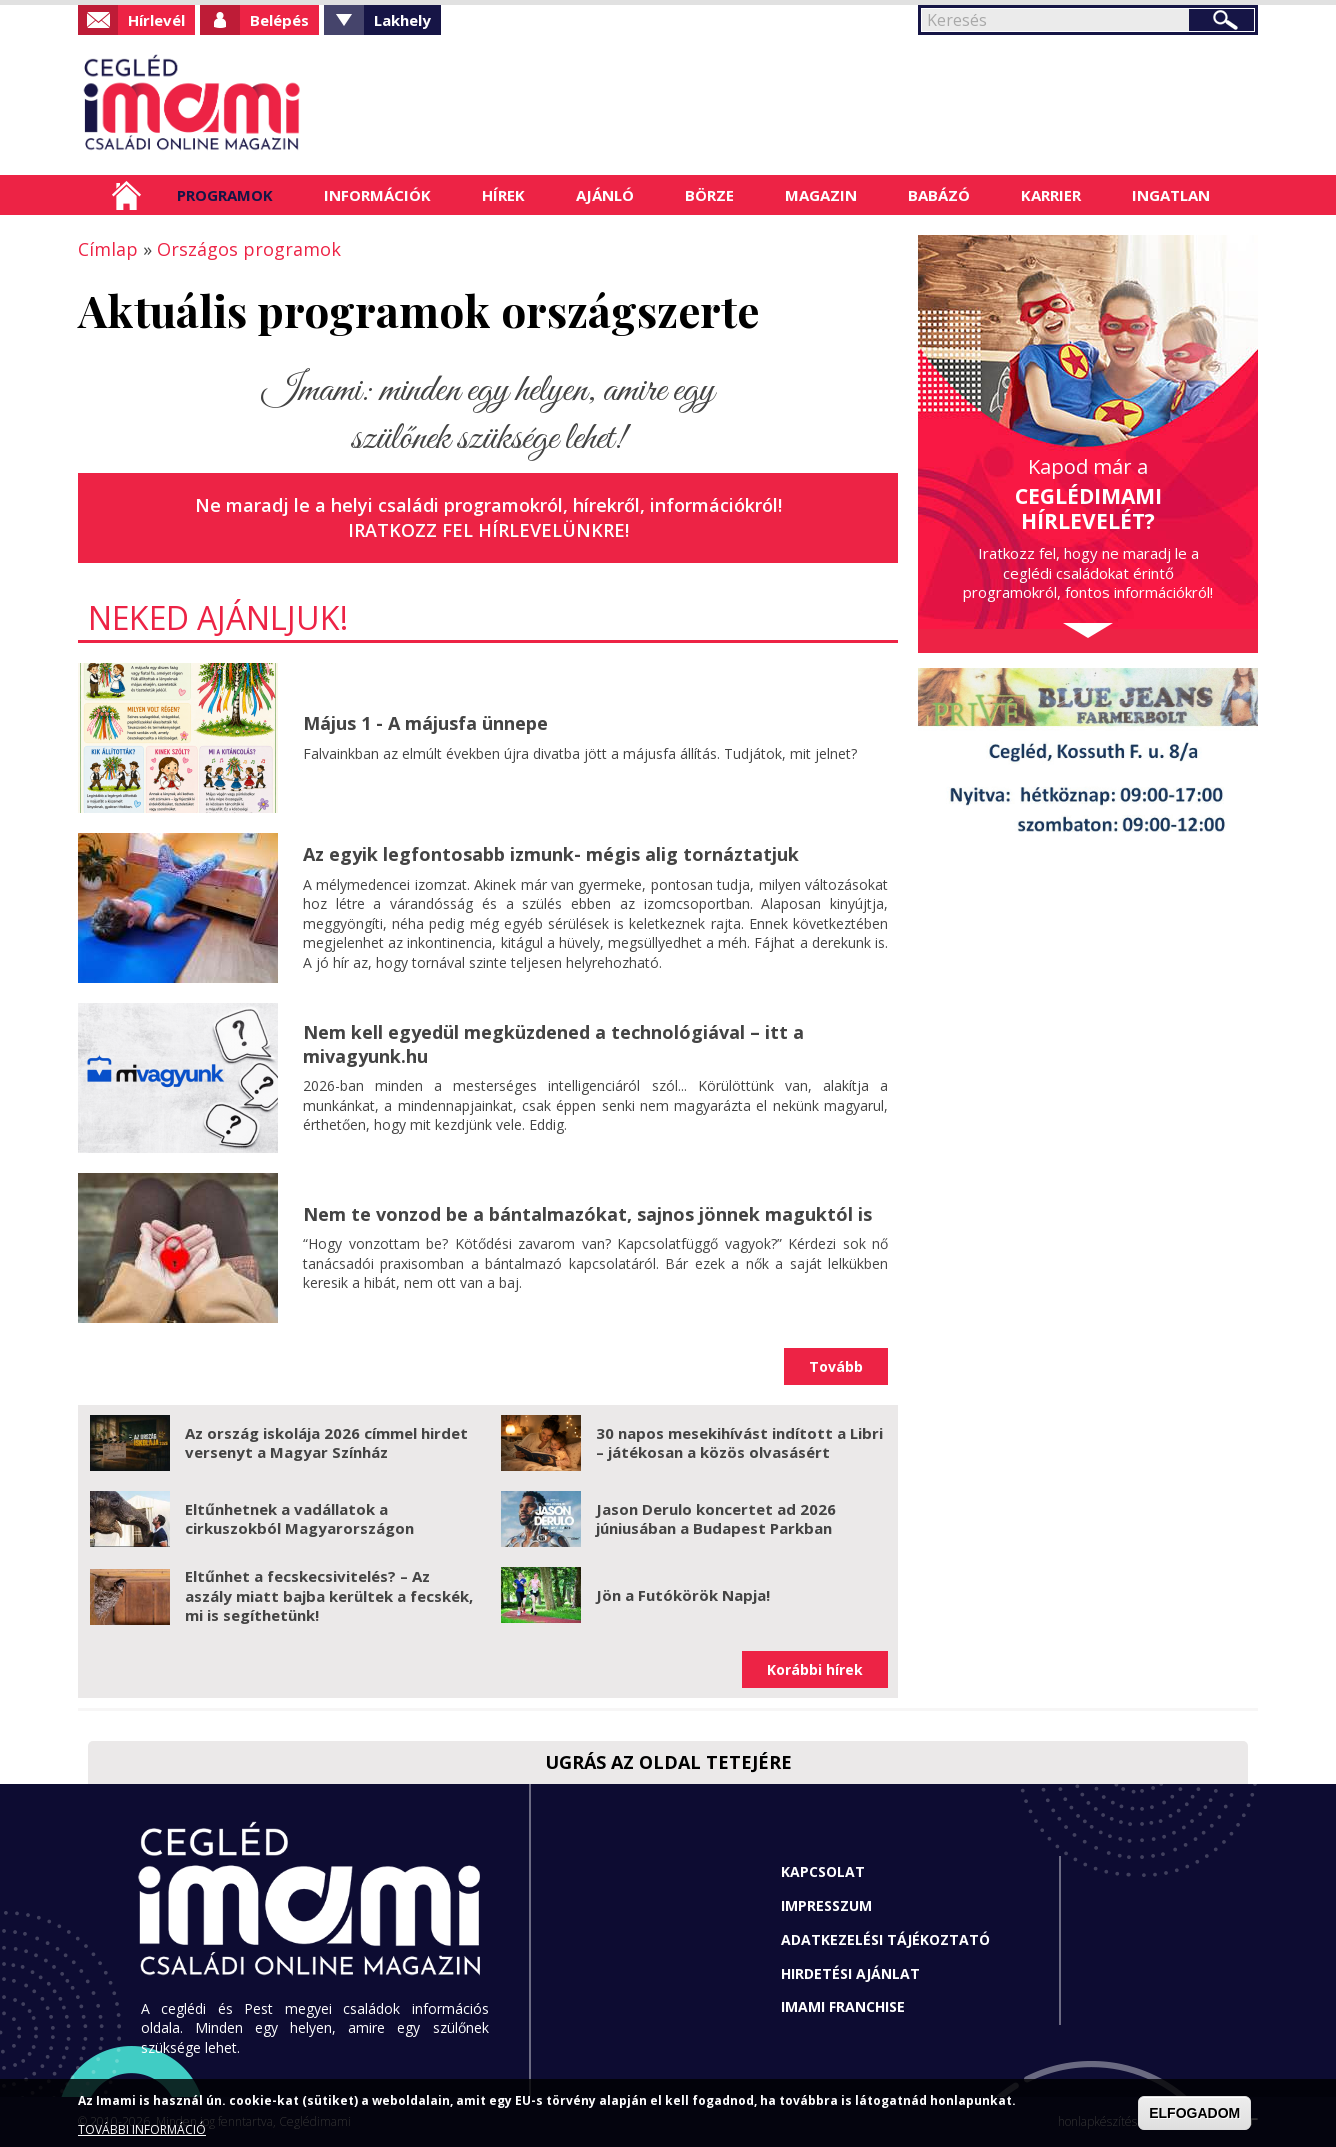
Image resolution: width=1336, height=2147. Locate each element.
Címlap (126, 195)
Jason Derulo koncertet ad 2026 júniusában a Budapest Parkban (716, 1519)
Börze (709, 195)
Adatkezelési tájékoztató (885, 1939)
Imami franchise (843, 2006)
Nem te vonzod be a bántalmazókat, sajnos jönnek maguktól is (587, 1214)
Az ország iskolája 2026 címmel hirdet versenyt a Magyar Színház (326, 1443)
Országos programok (249, 249)
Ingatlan (1171, 195)
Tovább (836, 1366)
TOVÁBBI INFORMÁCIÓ (142, 2129)
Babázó (939, 195)
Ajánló (605, 195)
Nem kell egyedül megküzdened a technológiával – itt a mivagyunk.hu (553, 1043)
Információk (377, 195)
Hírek (503, 195)
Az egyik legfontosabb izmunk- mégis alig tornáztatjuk (551, 854)
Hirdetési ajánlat (850, 1973)
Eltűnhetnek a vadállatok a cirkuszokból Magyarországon (299, 1519)
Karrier (1051, 195)
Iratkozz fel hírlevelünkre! (488, 530)
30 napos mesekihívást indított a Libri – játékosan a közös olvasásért (739, 1443)
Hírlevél (156, 20)
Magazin (821, 195)
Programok (225, 195)
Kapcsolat (823, 1871)
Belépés (279, 20)
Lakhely (402, 20)
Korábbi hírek (815, 1669)
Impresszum (826, 1905)
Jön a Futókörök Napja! (683, 1595)
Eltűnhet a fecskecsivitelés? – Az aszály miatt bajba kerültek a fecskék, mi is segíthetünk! (329, 1595)
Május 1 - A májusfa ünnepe (425, 723)
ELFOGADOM (1194, 2113)
